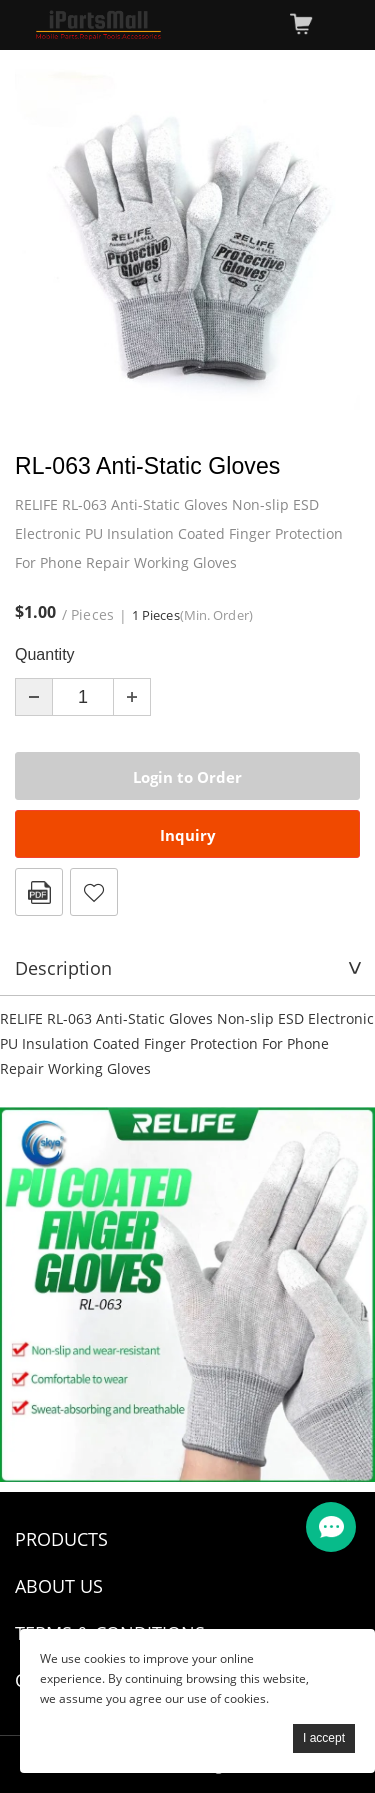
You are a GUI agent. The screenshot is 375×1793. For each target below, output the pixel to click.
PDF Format (39, 892)
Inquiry (188, 835)
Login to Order (187, 777)
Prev (41, 240)
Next (334, 240)
